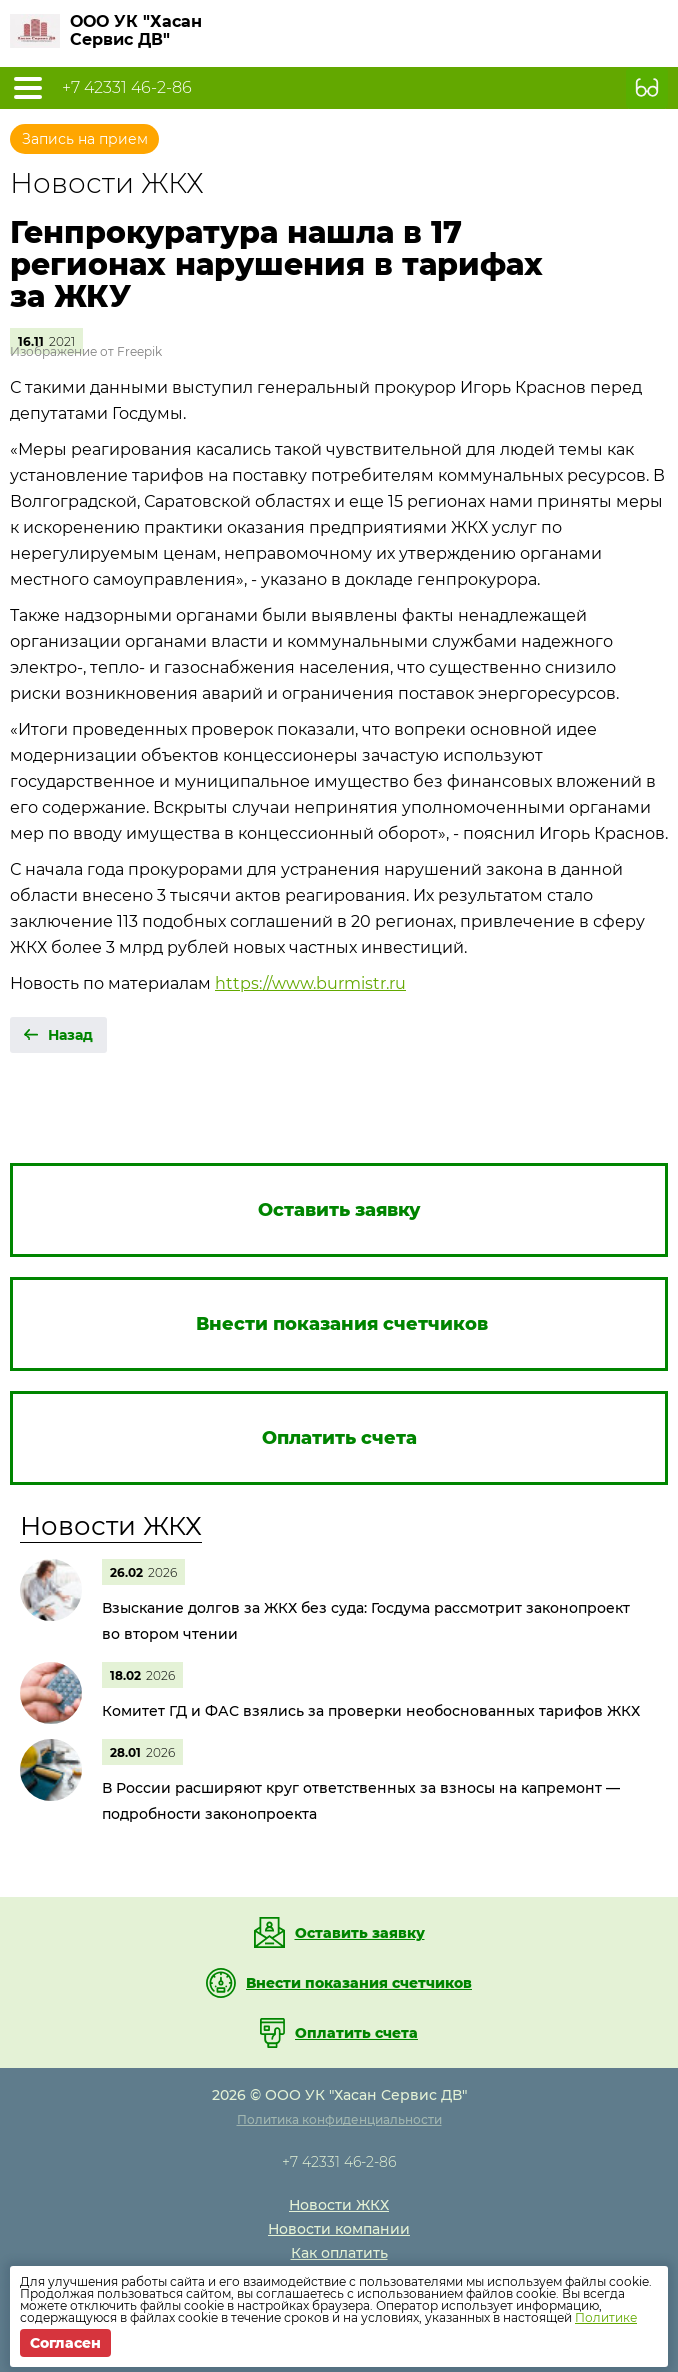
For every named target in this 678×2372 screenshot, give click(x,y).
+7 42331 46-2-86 (127, 88)
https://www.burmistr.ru (310, 983)
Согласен (65, 2343)
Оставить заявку (360, 1933)
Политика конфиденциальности (339, 2119)
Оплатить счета (356, 2033)
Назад (70, 1035)
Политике (606, 2317)
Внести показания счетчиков (359, 1983)
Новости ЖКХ (111, 1526)
